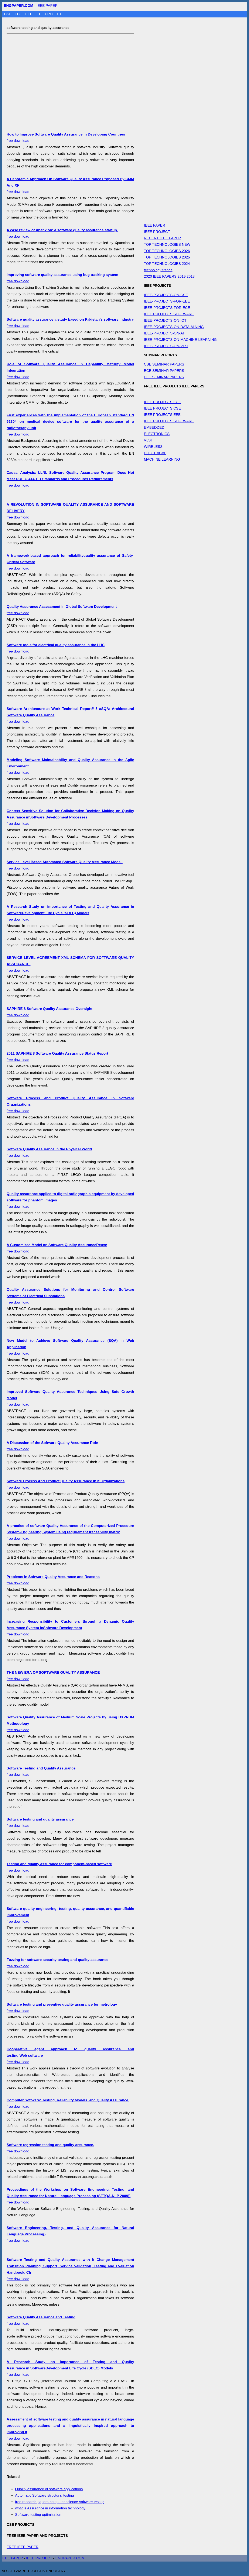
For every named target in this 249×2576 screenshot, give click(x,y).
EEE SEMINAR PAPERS (164, 377)
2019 (182, 276)
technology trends (158, 270)
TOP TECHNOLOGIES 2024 (167, 264)
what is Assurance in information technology (50, 2508)
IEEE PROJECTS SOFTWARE (169, 314)
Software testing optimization (38, 2515)
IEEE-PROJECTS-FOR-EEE (167, 301)
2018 (191, 276)
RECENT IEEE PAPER (162, 238)
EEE (29, 14)
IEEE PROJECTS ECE (162, 402)
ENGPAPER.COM (70, 2558)
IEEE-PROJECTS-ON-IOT (165, 320)
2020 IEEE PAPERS (160, 276)
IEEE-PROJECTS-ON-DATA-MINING (174, 327)
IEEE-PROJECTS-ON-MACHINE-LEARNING (180, 340)
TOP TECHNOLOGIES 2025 (167, 257)
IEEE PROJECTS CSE (162, 408)
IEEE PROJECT (49, 14)
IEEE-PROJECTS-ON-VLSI (166, 346)
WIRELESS (153, 447)
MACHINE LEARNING (162, 459)
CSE (8, 14)
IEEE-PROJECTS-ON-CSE (166, 295)
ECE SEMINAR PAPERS (164, 371)
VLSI (148, 440)
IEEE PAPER (47, 6)
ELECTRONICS (157, 434)
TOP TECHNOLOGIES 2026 (167, 251)
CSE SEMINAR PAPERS (164, 364)
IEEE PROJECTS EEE (162, 415)
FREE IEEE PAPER (22, 2547)
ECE (19, 14)
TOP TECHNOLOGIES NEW (167, 245)
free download (70, 479)
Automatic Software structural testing (44, 2495)
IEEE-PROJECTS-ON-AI (164, 333)
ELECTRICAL (155, 453)
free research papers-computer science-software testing (59, 2502)
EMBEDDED (154, 428)
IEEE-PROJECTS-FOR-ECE (167, 308)
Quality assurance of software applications (49, 2489)
